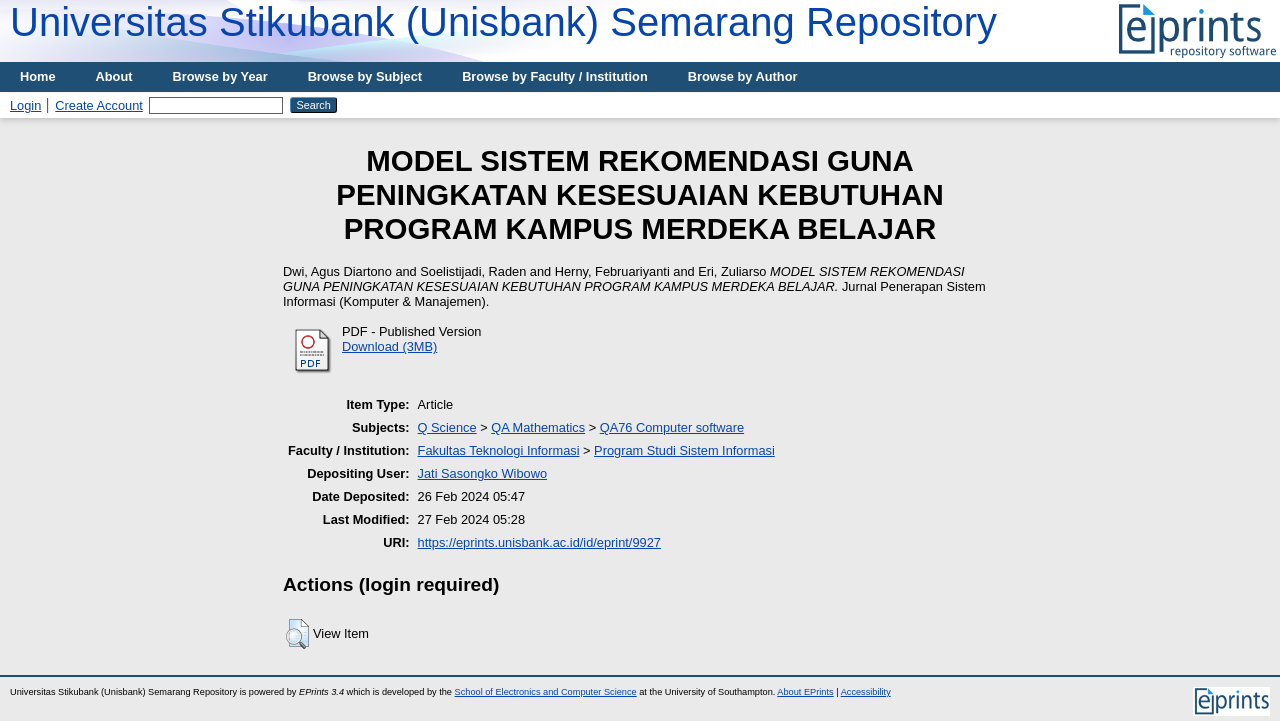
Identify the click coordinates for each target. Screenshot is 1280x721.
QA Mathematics (538, 427)
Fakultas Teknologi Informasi (499, 450)
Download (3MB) (389, 346)
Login (25, 105)
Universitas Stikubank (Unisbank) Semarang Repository (503, 22)
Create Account (99, 105)
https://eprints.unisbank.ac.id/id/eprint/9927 (539, 542)
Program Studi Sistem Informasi (684, 450)
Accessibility (866, 692)
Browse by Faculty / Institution (555, 76)
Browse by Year (220, 76)
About (114, 76)
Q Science (447, 427)
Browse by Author (743, 76)
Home (38, 76)
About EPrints (805, 692)
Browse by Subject (365, 76)
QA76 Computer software (672, 427)
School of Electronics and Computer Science (546, 692)
